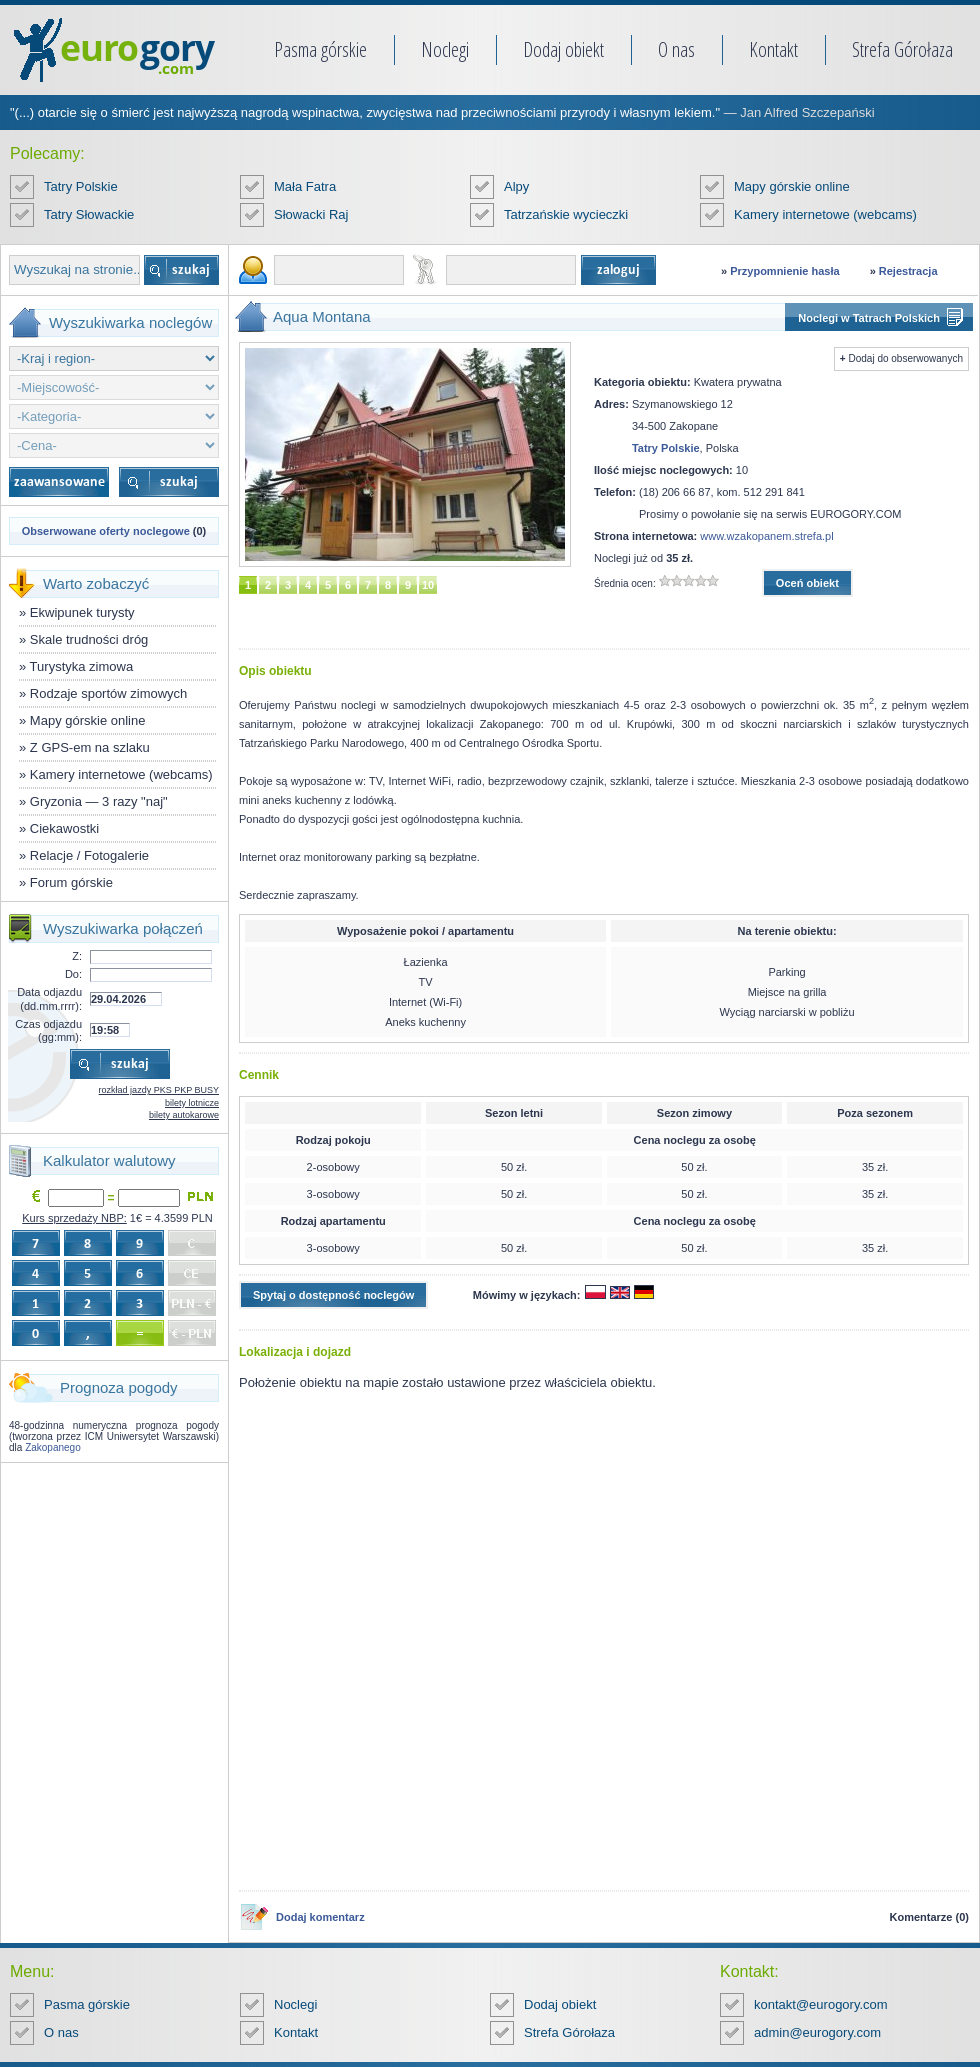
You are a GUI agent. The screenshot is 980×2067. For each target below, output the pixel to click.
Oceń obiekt (807, 583)
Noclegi (445, 49)
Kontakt (773, 49)
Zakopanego (53, 1447)
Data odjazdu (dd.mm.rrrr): (49, 998)
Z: (77, 956)
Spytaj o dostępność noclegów (333, 1295)
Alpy (516, 186)
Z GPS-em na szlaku (90, 747)
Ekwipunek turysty (82, 612)
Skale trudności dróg (89, 639)
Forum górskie (71, 882)
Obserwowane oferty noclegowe (106, 531)
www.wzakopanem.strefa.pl (766, 536)
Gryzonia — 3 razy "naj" (99, 801)
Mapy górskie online (792, 186)
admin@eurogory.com (817, 2032)
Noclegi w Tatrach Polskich (869, 318)
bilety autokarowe (184, 1115)
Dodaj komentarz (320, 1917)
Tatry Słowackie (89, 214)
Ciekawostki (64, 828)
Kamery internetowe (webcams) (825, 214)
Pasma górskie (320, 49)
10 (428, 585)
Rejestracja (908, 271)
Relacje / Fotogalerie (89, 855)
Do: (73, 974)
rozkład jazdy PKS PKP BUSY (159, 1090)
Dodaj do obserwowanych (905, 358)
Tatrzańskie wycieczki (566, 214)
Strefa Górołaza (902, 49)
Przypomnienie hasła (784, 271)
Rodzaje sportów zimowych (109, 693)
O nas (676, 49)
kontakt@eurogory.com (821, 2004)
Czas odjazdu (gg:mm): (48, 1030)
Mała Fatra (305, 186)
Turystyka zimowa (82, 666)
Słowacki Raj (311, 214)
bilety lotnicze (192, 1103)
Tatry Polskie (81, 186)
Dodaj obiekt (563, 49)
